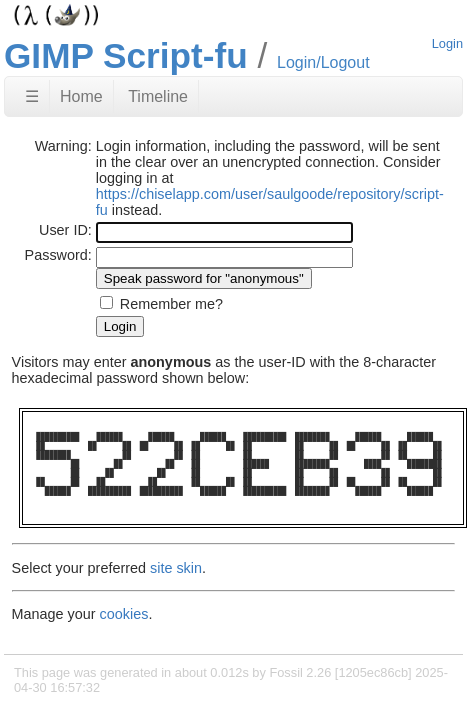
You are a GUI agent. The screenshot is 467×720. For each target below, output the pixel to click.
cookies (124, 614)
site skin (176, 568)
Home (81, 96)
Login (447, 43)
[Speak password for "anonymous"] (204, 278)
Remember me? (171, 304)
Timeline (158, 96)
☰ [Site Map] (32, 96)
